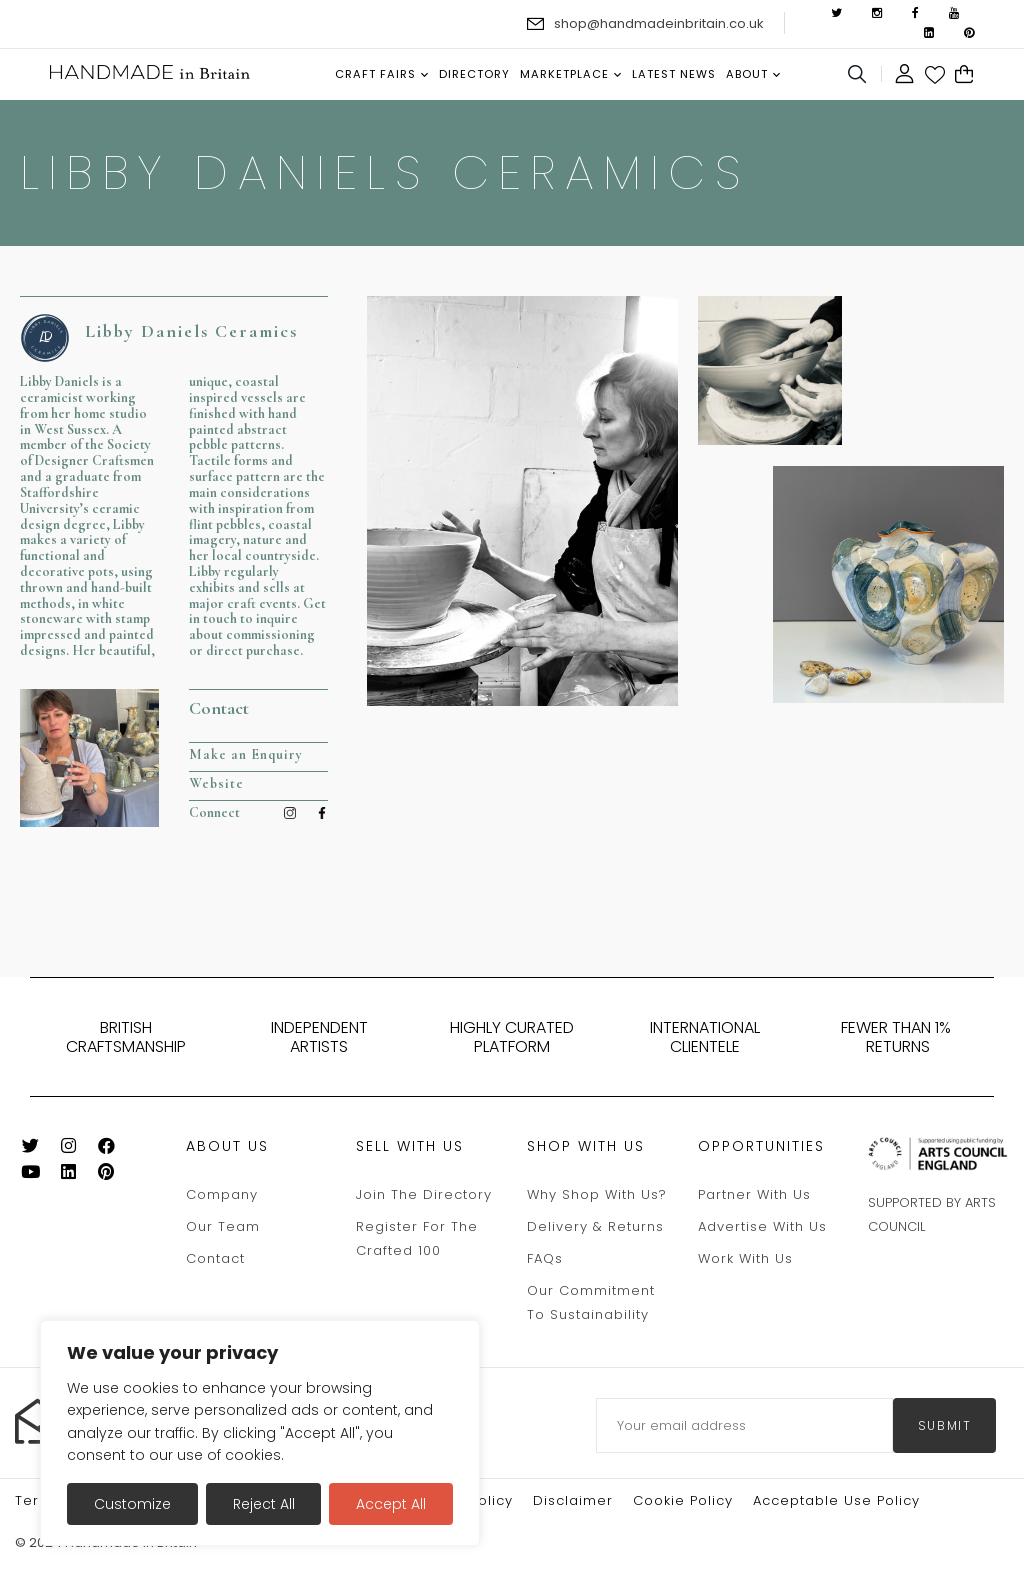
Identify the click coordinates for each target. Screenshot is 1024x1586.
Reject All (264, 1504)
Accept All (391, 1504)
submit (945, 1425)
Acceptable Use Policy (836, 1500)
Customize (132, 1504)
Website (216, 783)
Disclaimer (573, 1500)
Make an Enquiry (246, 754)
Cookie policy (683, 1500)
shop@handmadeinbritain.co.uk (659, 23)
